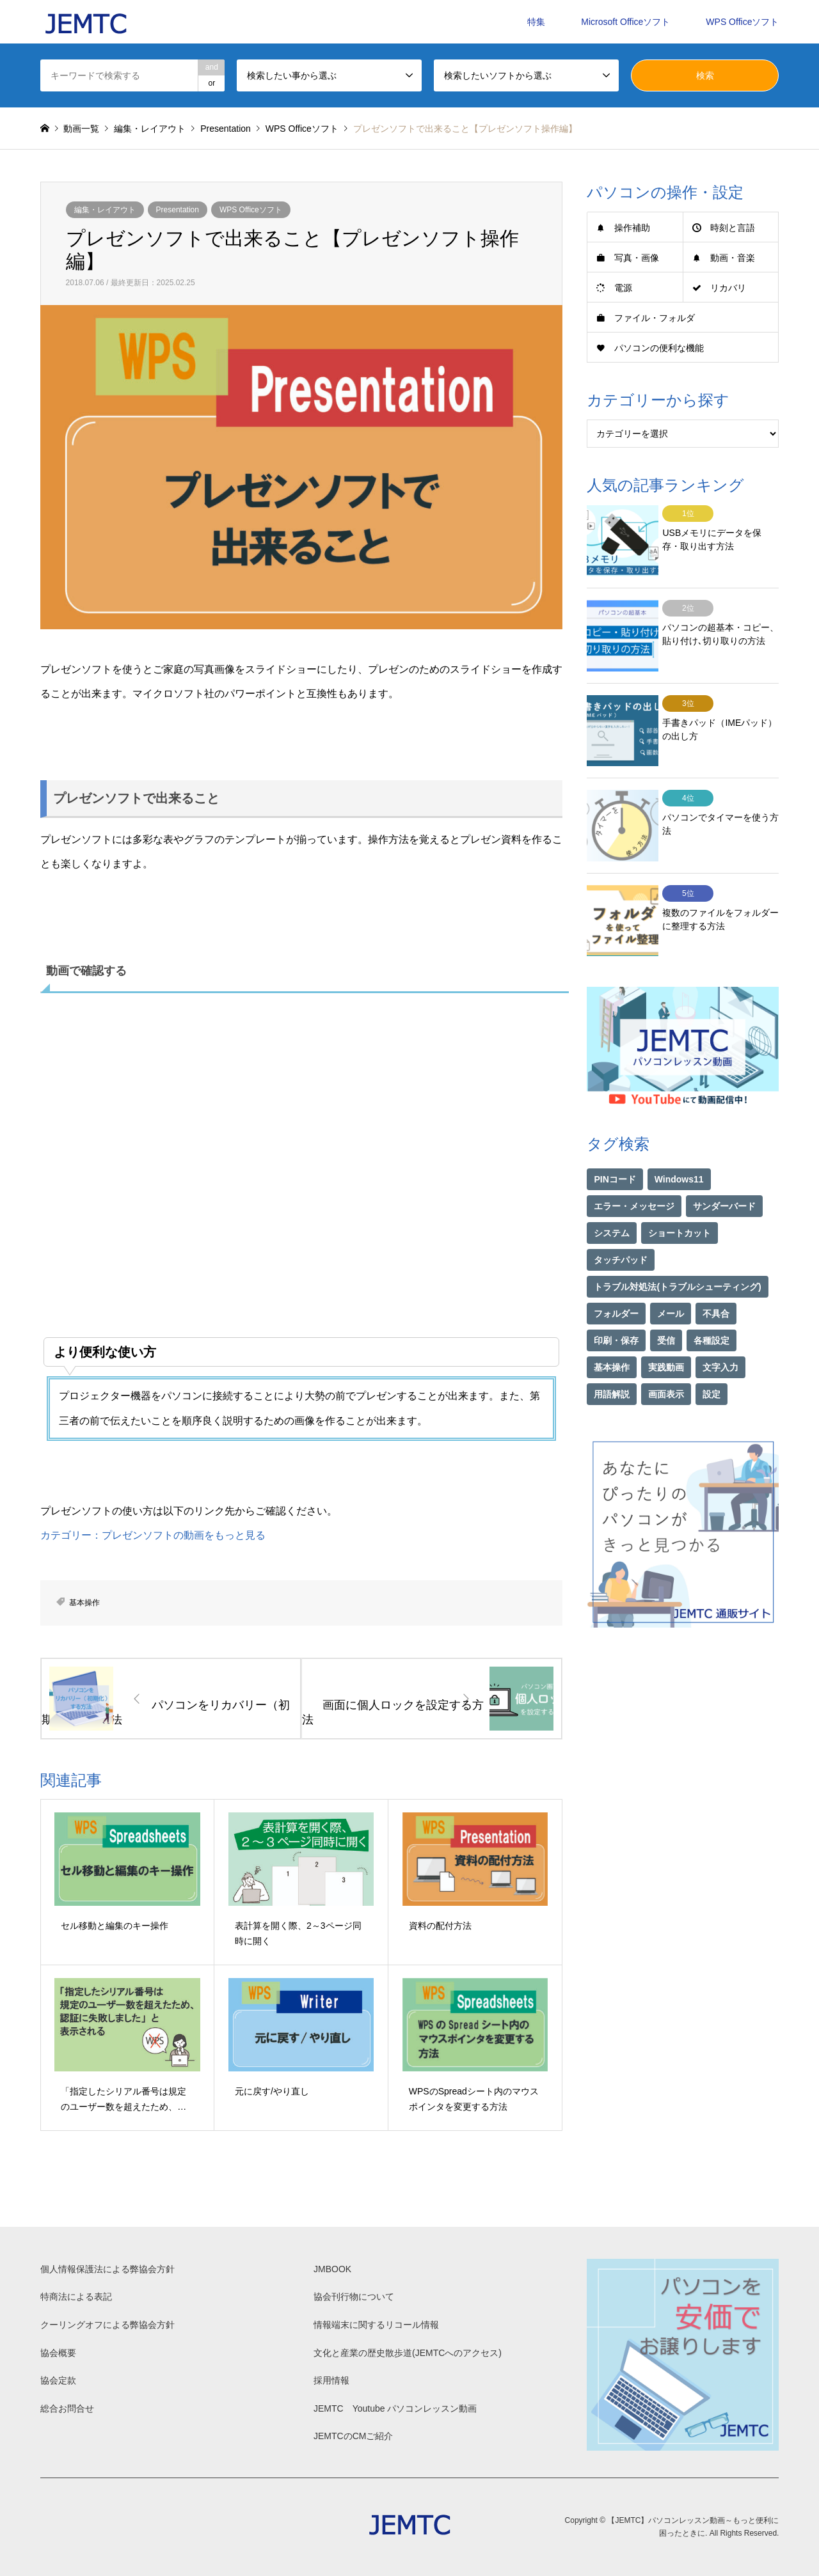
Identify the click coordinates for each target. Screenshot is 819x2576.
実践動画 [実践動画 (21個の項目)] (666, 1331)
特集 (536, 22)
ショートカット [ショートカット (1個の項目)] (679, 1196)
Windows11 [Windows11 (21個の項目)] (679, 1143)
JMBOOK (332, 2269)
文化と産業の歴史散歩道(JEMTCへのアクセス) (408, 2353)
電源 (623, 288)
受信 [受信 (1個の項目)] (666, 1304)
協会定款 (58, 2380)
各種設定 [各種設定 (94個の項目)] (711, 1304)
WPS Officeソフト (742, 22)
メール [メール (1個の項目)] (670, 1277)
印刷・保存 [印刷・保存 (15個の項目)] (616, 1304)
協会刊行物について (354, 2296)
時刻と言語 (732, 228)
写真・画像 (636, 258)
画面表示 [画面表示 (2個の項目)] (666, 1358)
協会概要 (58, 2353)
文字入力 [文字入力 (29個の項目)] (720, 1331)
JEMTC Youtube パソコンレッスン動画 (395, 2408)
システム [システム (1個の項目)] (612, 1196)
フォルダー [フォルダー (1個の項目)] (616, 1277)
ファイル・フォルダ (654, 318)
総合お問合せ (67, 2408)
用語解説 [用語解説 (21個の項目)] (612, 1358)
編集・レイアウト (105, 209)
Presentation (177, 209)
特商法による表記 (76, 2296)
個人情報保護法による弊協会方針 (107, 2269)
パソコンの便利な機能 (659, 348)
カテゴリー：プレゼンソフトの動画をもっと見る (153, 1535)
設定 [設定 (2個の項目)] (711, 1358)
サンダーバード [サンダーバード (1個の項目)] (724, 1170)
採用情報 (331, 2380)
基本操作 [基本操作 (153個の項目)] (612, 1331)
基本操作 (84, 1602)
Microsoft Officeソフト (625, 22)
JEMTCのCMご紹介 (353, 2436)
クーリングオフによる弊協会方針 (107, 2325)
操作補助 (632, 228)
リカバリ (728, 288)
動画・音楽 (732, 258)
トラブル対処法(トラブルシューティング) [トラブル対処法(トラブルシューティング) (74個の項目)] (677, 1250)
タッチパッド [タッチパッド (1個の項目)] (621, 1223)
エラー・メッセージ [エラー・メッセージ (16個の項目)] (634, 1170)
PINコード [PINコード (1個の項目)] (614, 1143)
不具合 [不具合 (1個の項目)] (716, 1277)
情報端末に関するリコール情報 (376, 2325)
